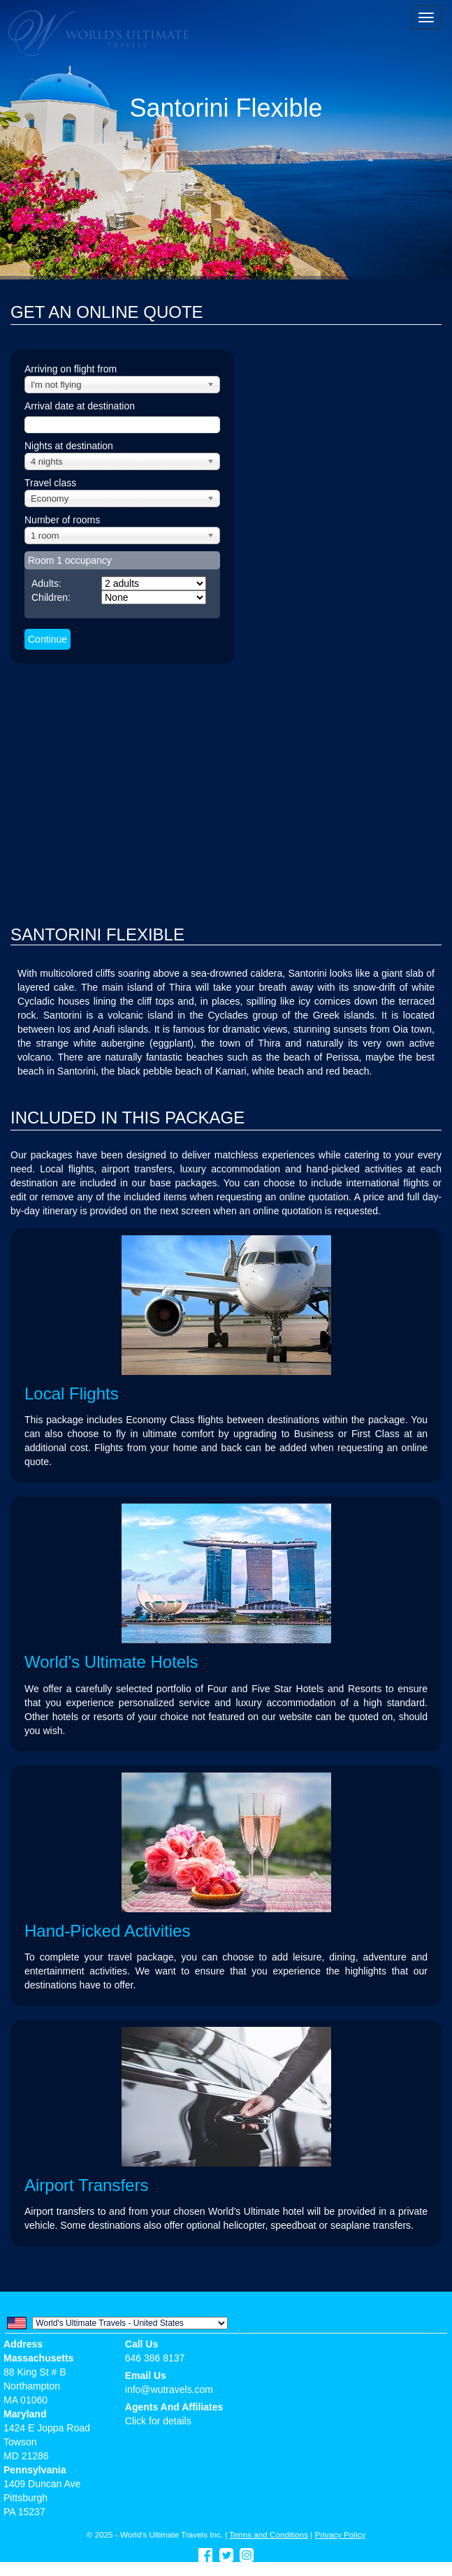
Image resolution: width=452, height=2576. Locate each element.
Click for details (158, 2420)
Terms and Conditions (268, 2534)
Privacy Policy (340, 2534)
